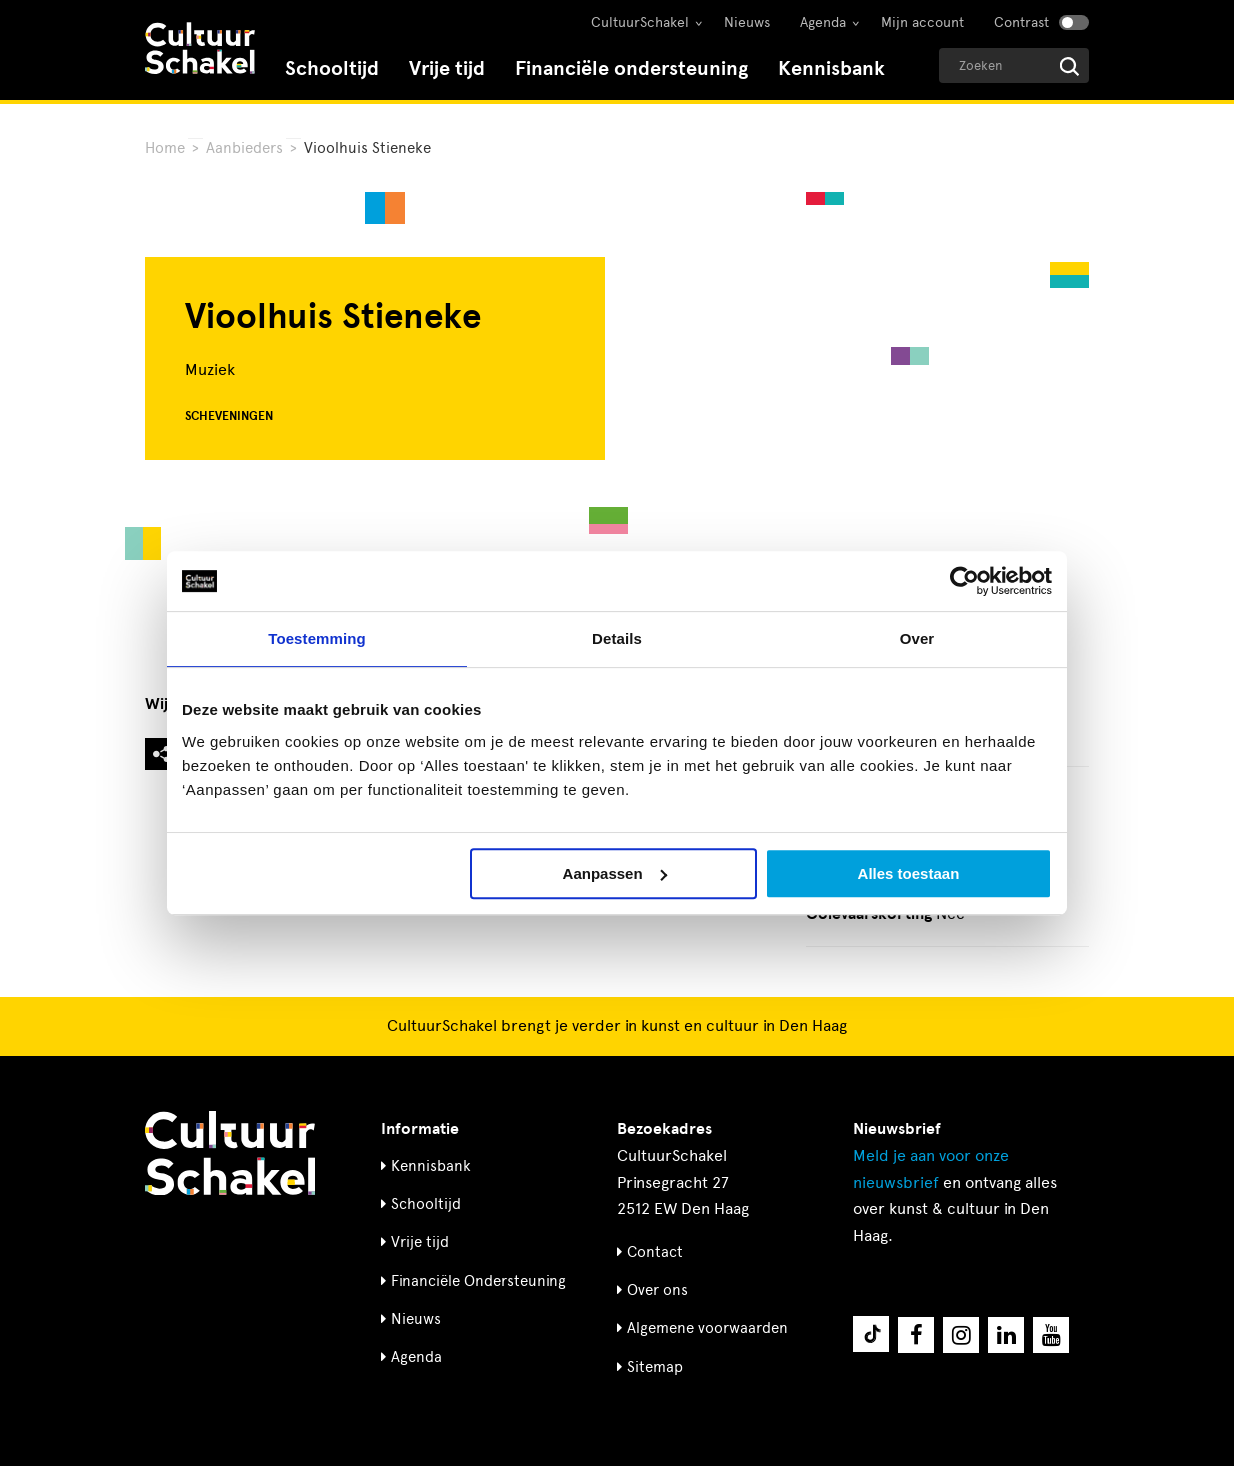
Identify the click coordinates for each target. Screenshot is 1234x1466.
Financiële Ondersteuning (478, 1281)
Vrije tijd (447, 68)
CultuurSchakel (640, 22)
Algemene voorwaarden (707, 1328)
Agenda (823, 22)
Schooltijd (332, 68)
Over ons (657, 1290)
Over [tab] (917, 638)
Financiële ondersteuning (631, 68)
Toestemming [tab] (317, 638)
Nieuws (747, 22)
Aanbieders (244, 148)
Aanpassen (615, 873)
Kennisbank (831, 68)
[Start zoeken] (1069, 66)
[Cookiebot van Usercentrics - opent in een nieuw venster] (964, 581)
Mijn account (922, 22)
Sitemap (655, 1367)
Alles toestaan (909, 873)
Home (165, 148)
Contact (655, 1252)
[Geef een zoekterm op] (1014, 65)
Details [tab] (617, 638)
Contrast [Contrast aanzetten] (1021, 22)
